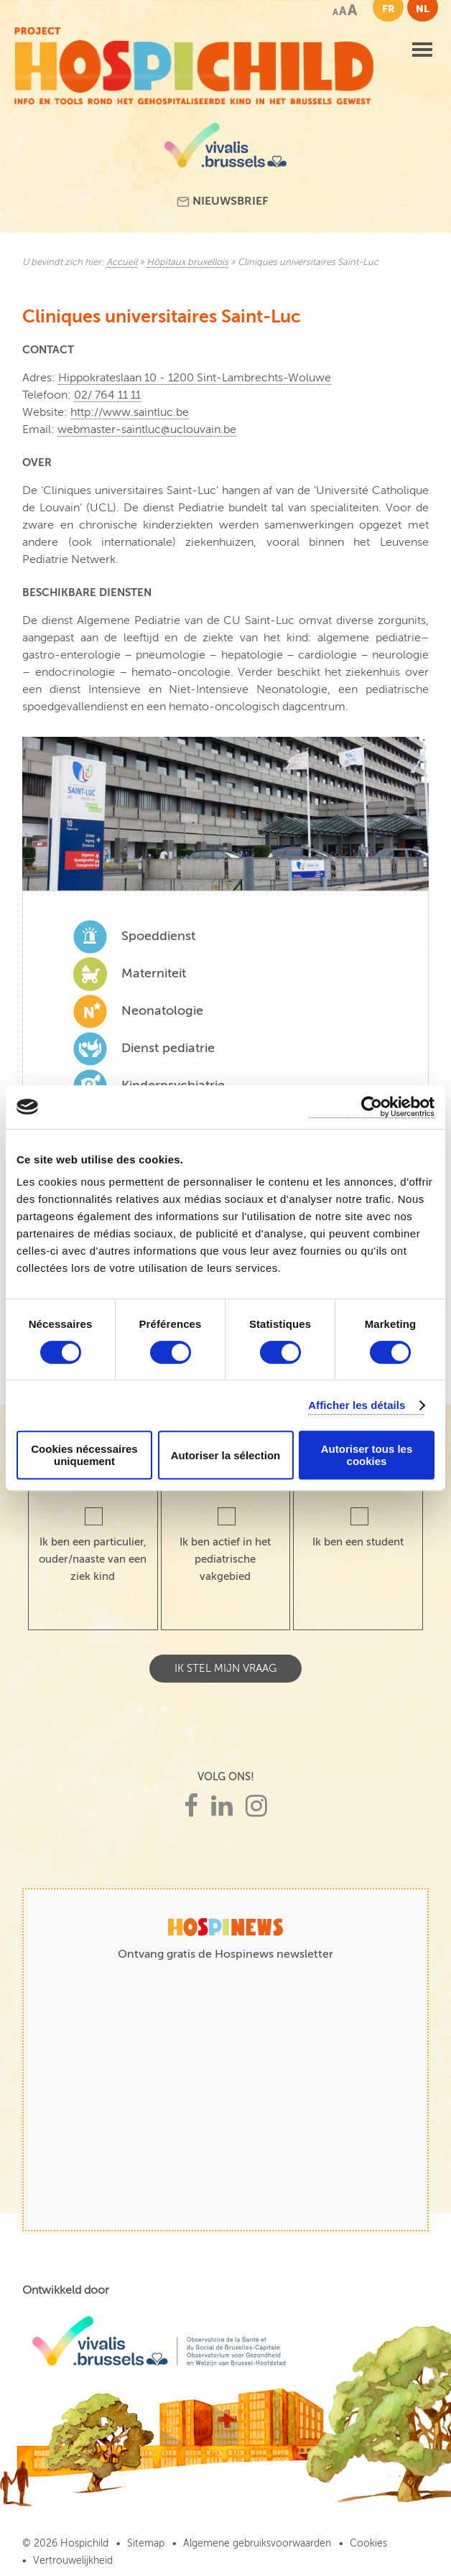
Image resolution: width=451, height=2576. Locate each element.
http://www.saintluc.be (129, 412)
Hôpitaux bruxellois (187, 262)
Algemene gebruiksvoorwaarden (257, 2543)
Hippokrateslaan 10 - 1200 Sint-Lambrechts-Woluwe (194, 377)
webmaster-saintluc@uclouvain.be (146, 429)
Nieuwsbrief (222, 201)
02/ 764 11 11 (107, 395)
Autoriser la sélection (226, 1455)
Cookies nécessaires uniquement (84, 1455)
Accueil (121, 262)
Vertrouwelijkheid (73, 2560)
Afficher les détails (356, 1405)
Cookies (368, 2543)
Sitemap (145, 2543)
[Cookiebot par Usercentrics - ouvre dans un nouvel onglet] (371, 1107)
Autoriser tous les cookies (367, 1455)
